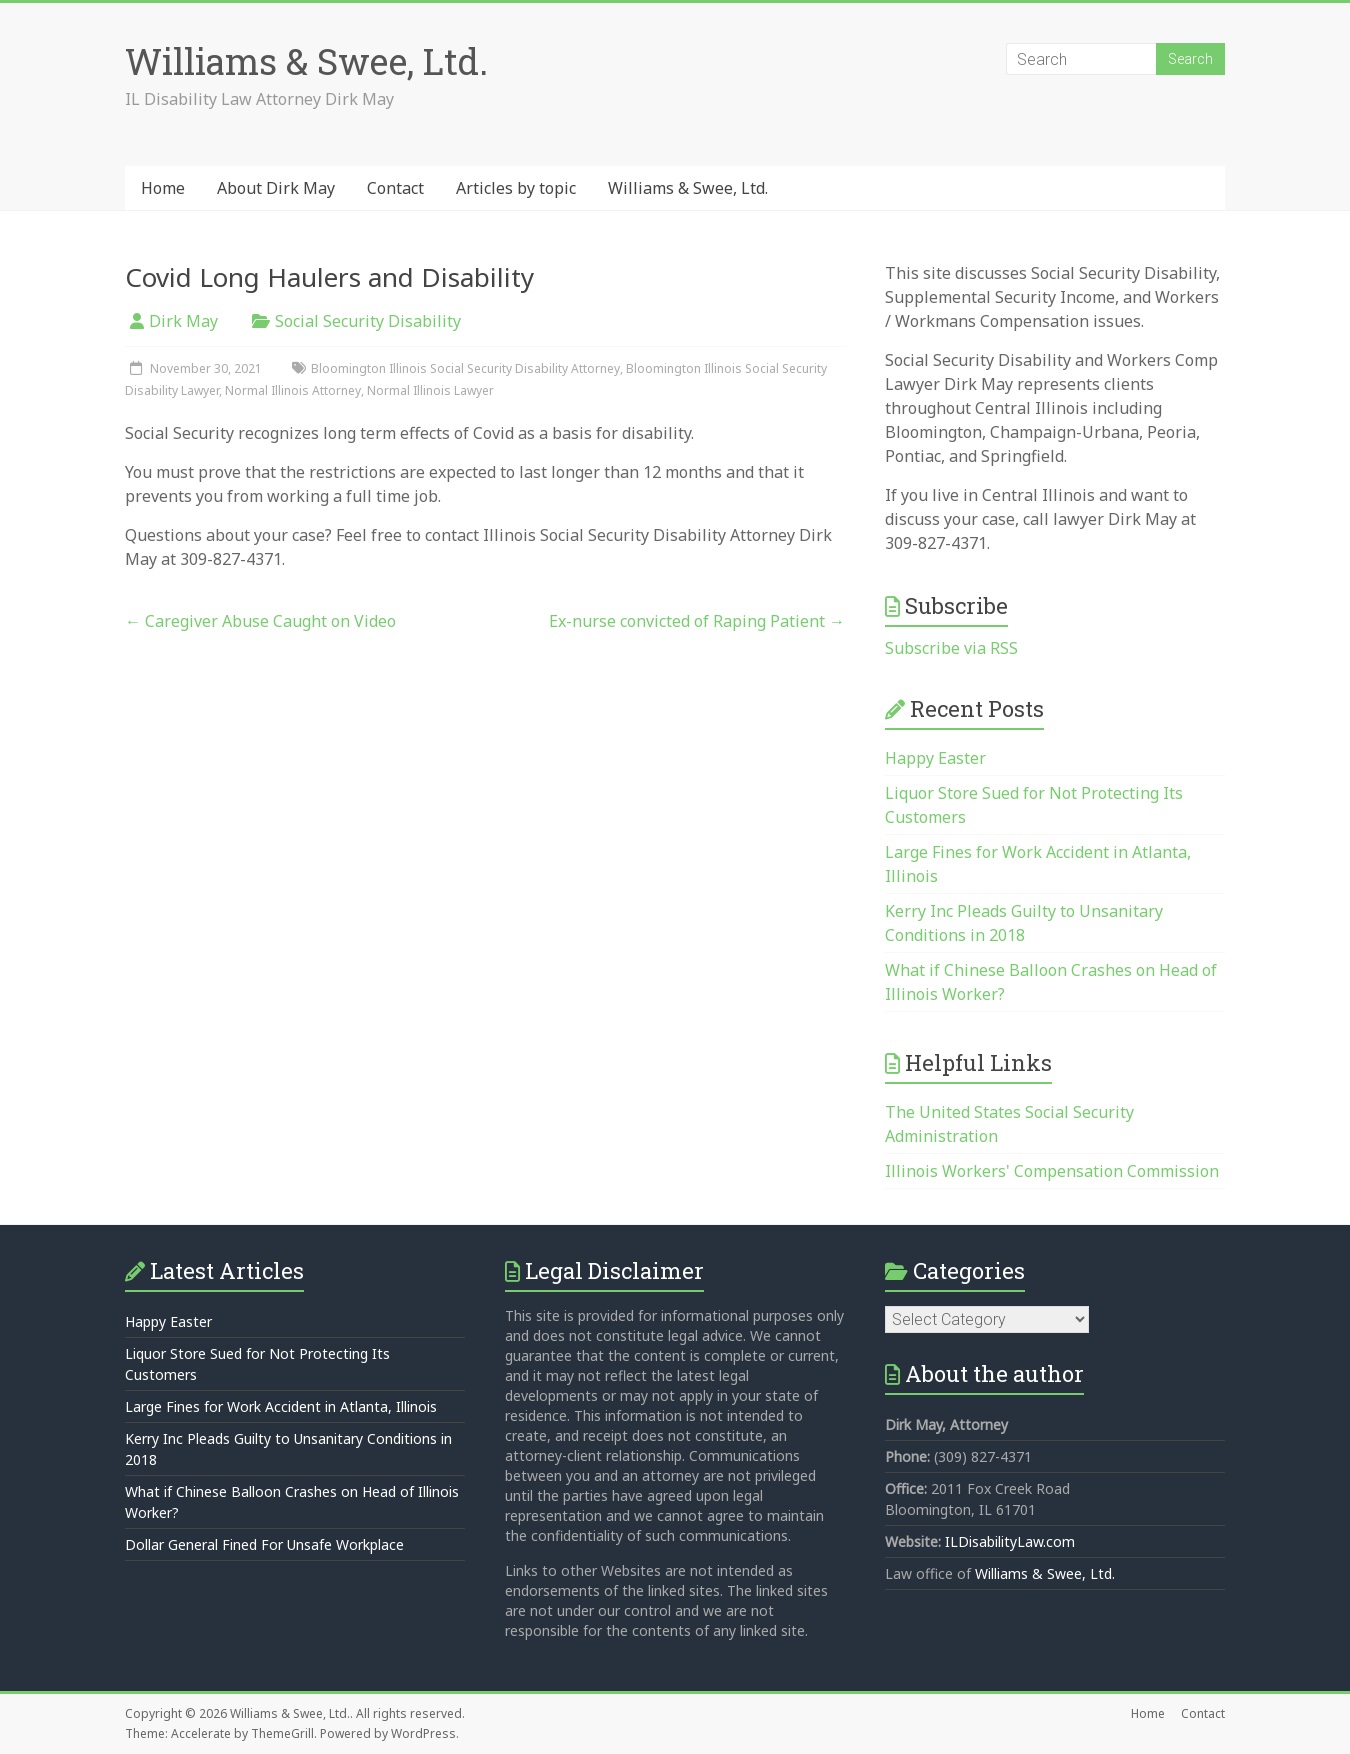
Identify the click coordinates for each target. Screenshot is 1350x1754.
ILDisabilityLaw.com (1010, 1541)
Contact (395, 188)
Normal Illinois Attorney (293, 390)
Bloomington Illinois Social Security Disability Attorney (465, 368)
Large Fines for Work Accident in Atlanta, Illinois (281, 1406)
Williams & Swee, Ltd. (306, 61)
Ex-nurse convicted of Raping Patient (697, 621)
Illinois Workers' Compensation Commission (1052, 1171)
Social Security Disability (368, 321)
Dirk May (183, 321)
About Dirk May (276, 188)
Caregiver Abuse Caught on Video (260, 621)
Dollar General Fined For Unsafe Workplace (264, 1544)
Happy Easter (935, 758)
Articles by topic (516, 188)
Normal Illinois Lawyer (430, 390)
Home (163, 188)
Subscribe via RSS (951, 648)
